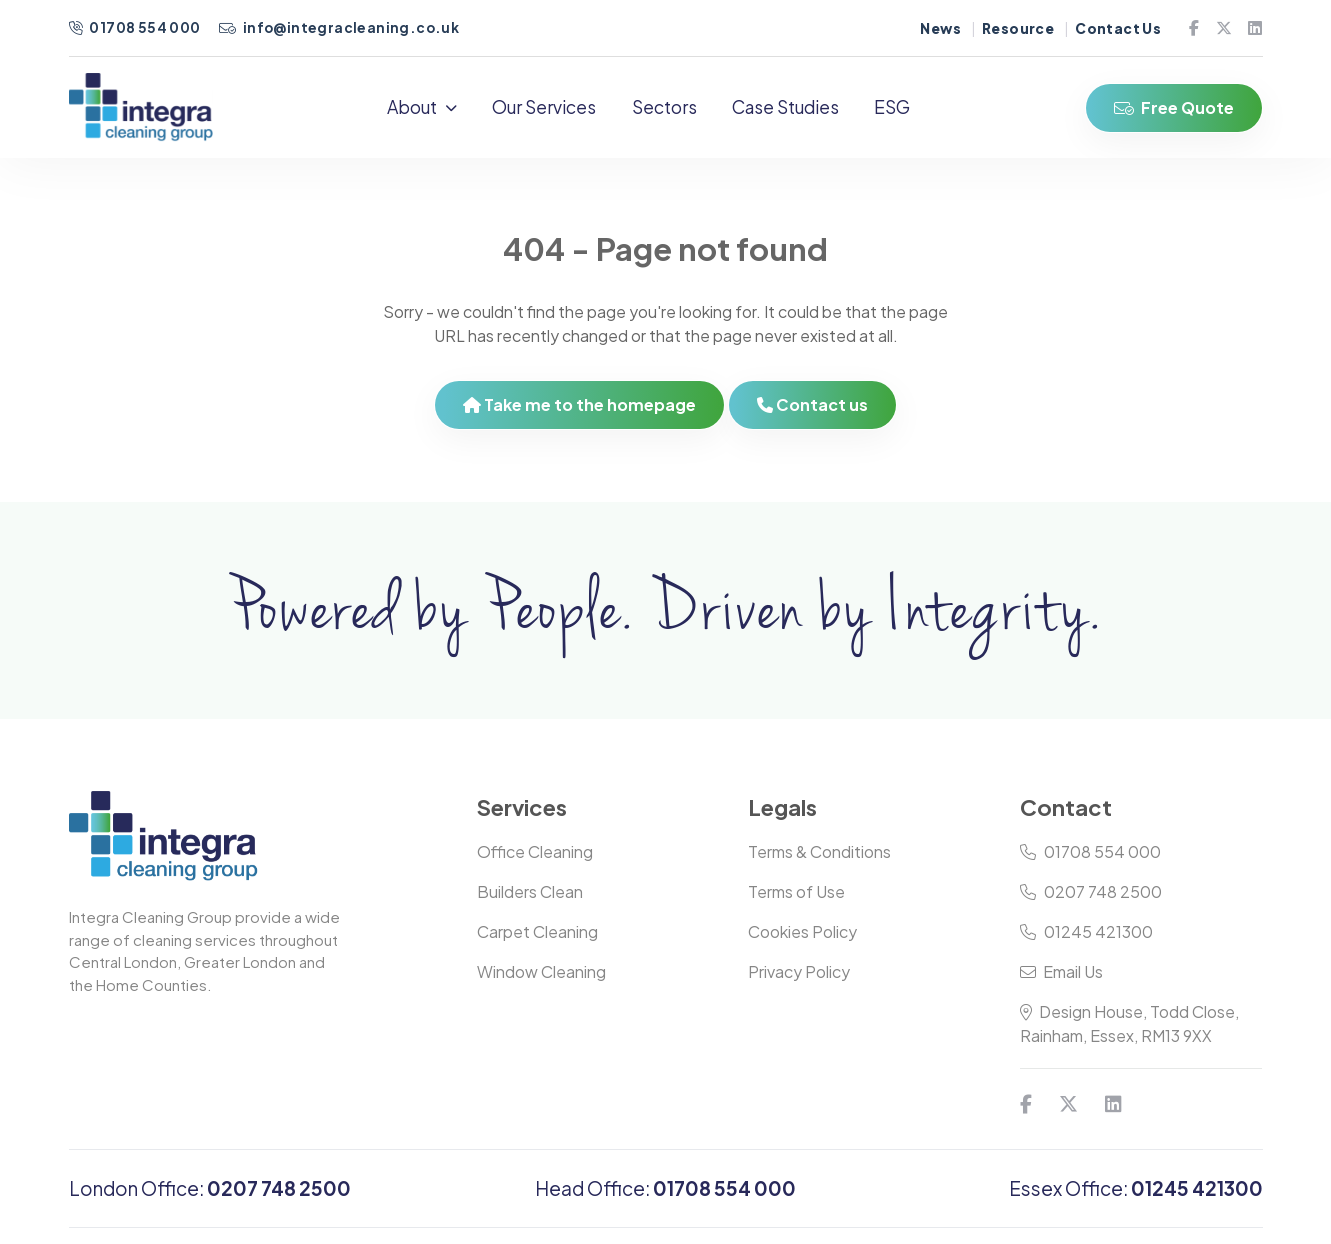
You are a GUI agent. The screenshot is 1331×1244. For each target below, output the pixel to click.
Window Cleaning (541, 971)
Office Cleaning (535, 851)
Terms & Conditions (819, 851)
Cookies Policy (802, 931)
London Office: (210, 1188)
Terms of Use (796, 891)
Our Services (544, 107)
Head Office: (665, 1188)
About (422, 107)
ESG (892, 107)
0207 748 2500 (1091, 891)
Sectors (664, 107)
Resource (1018, 28)
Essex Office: (1136, 1188)
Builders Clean (530, 891)
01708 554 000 (136, 27)
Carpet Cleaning (537, 931)
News (940, 28)
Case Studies (785, 107)
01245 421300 (1086, 931)
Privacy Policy (799, 971)
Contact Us (1118, 28)
